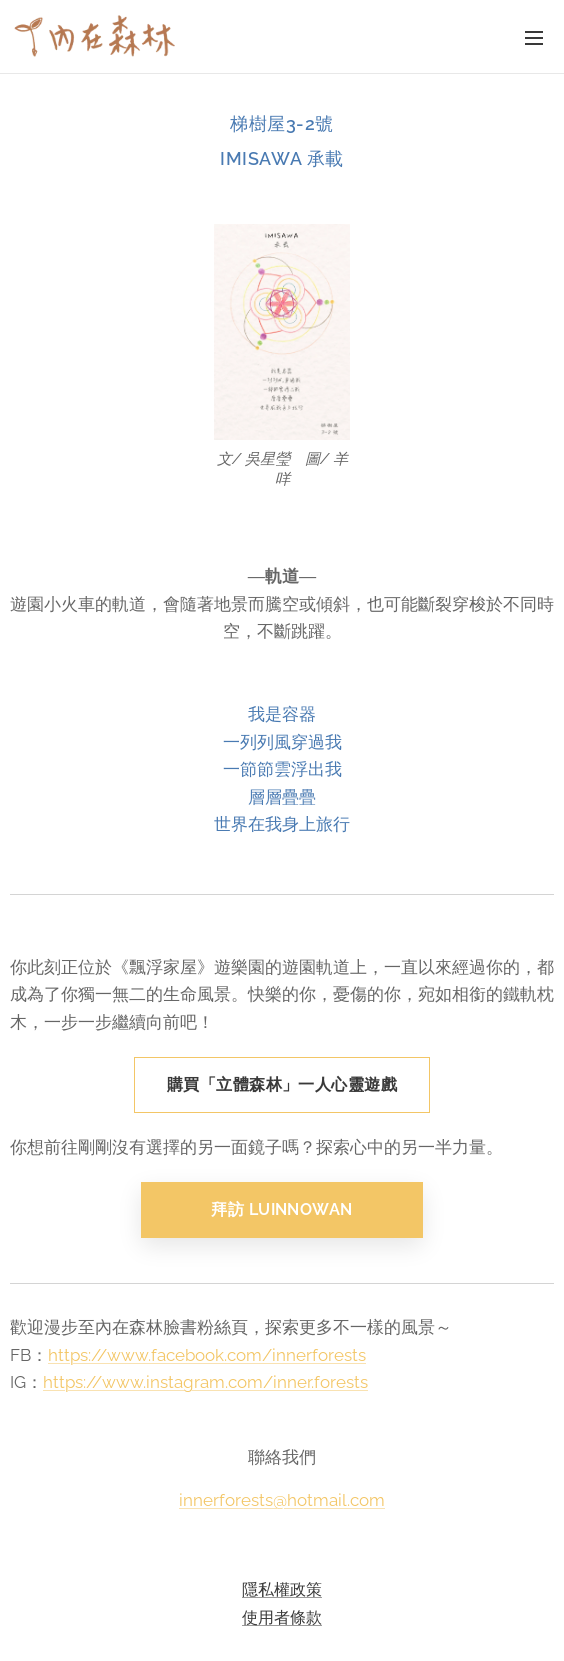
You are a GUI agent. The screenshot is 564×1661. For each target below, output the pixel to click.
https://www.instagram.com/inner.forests (205, 1382)
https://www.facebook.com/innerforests (207, 1354)
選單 (534, 38)
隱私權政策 (282, 1588)
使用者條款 (282, 1616)
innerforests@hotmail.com (282, 1499)
